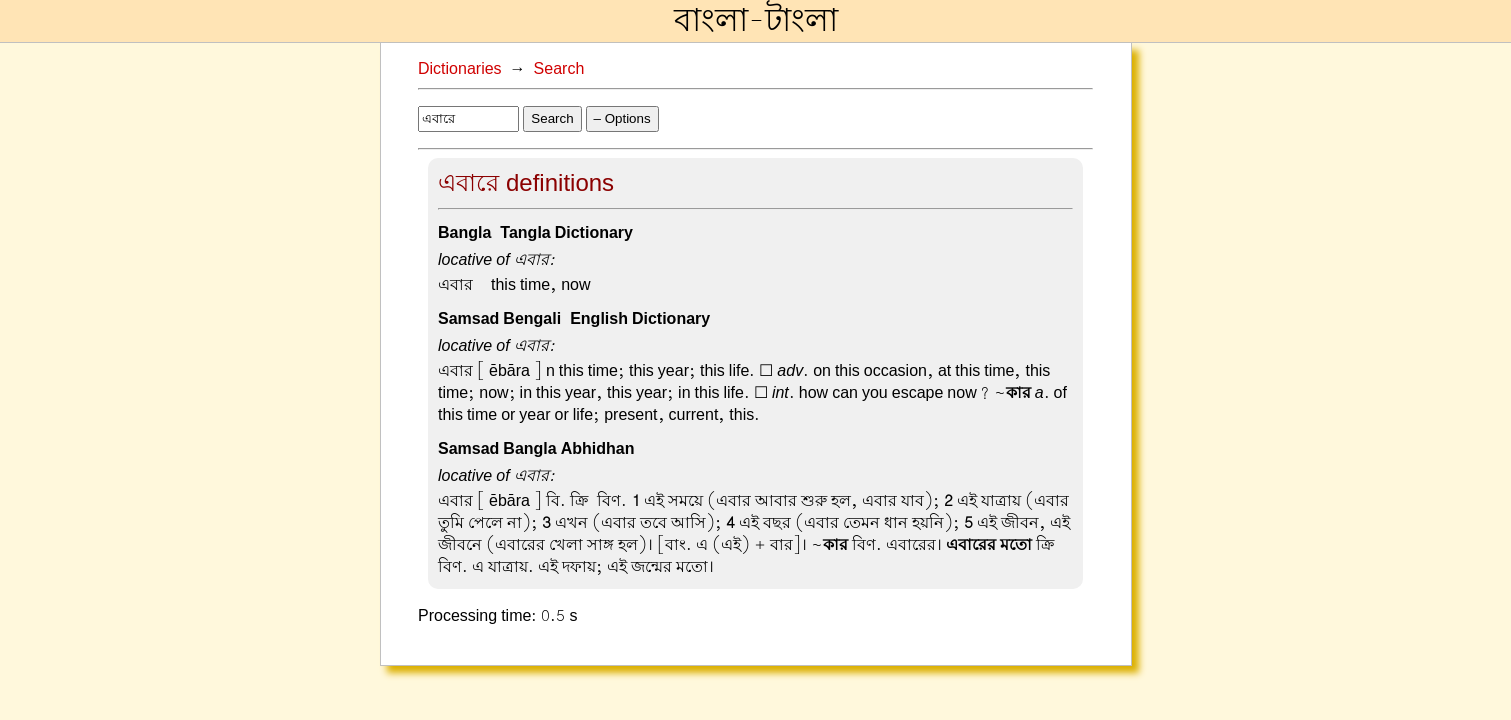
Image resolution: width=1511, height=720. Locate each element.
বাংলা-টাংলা (756, 21)
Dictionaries (460, 69)
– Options (622, 118)
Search (559, 69)
